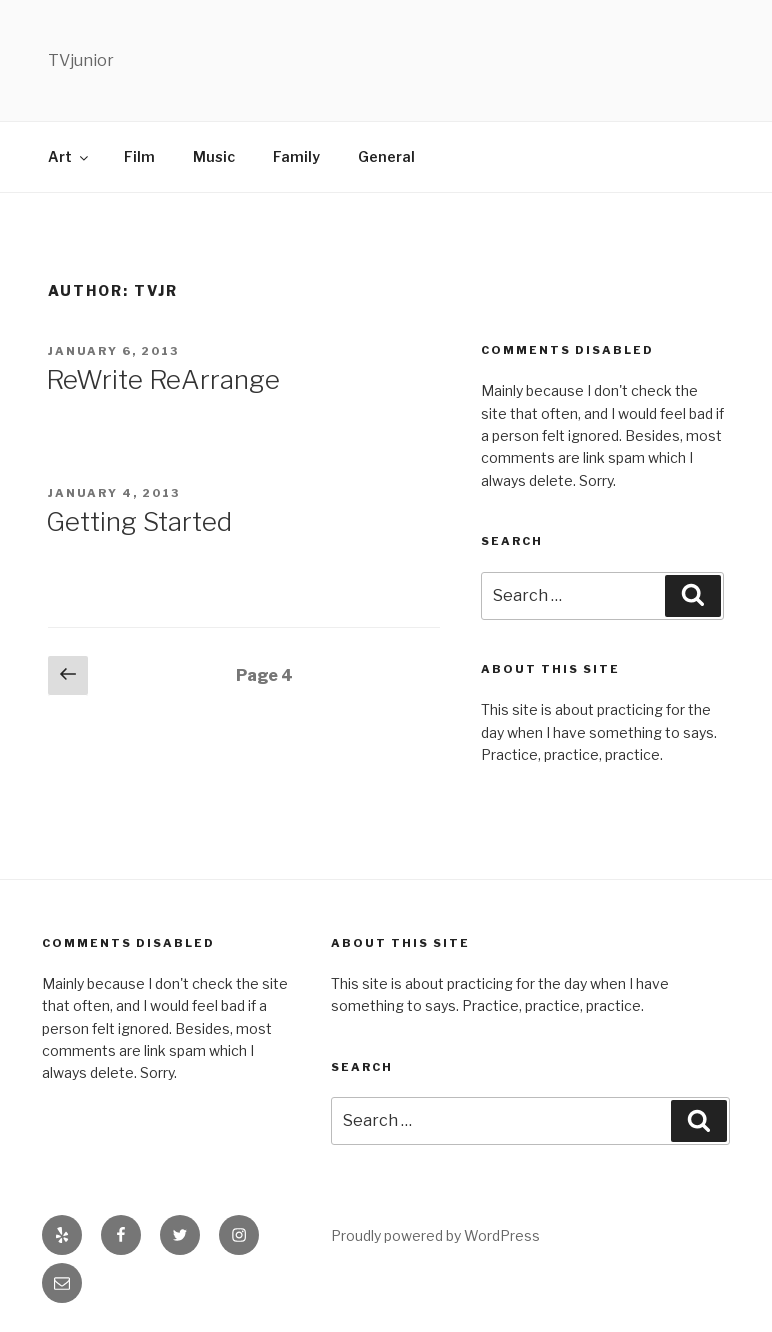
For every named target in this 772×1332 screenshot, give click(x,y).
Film (139, 156)
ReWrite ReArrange (163, 379)
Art (69, 156)
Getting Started (139, 521)
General (386, 156)
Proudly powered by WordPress (435, 1235)
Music (214, 156)
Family (296, 156)
